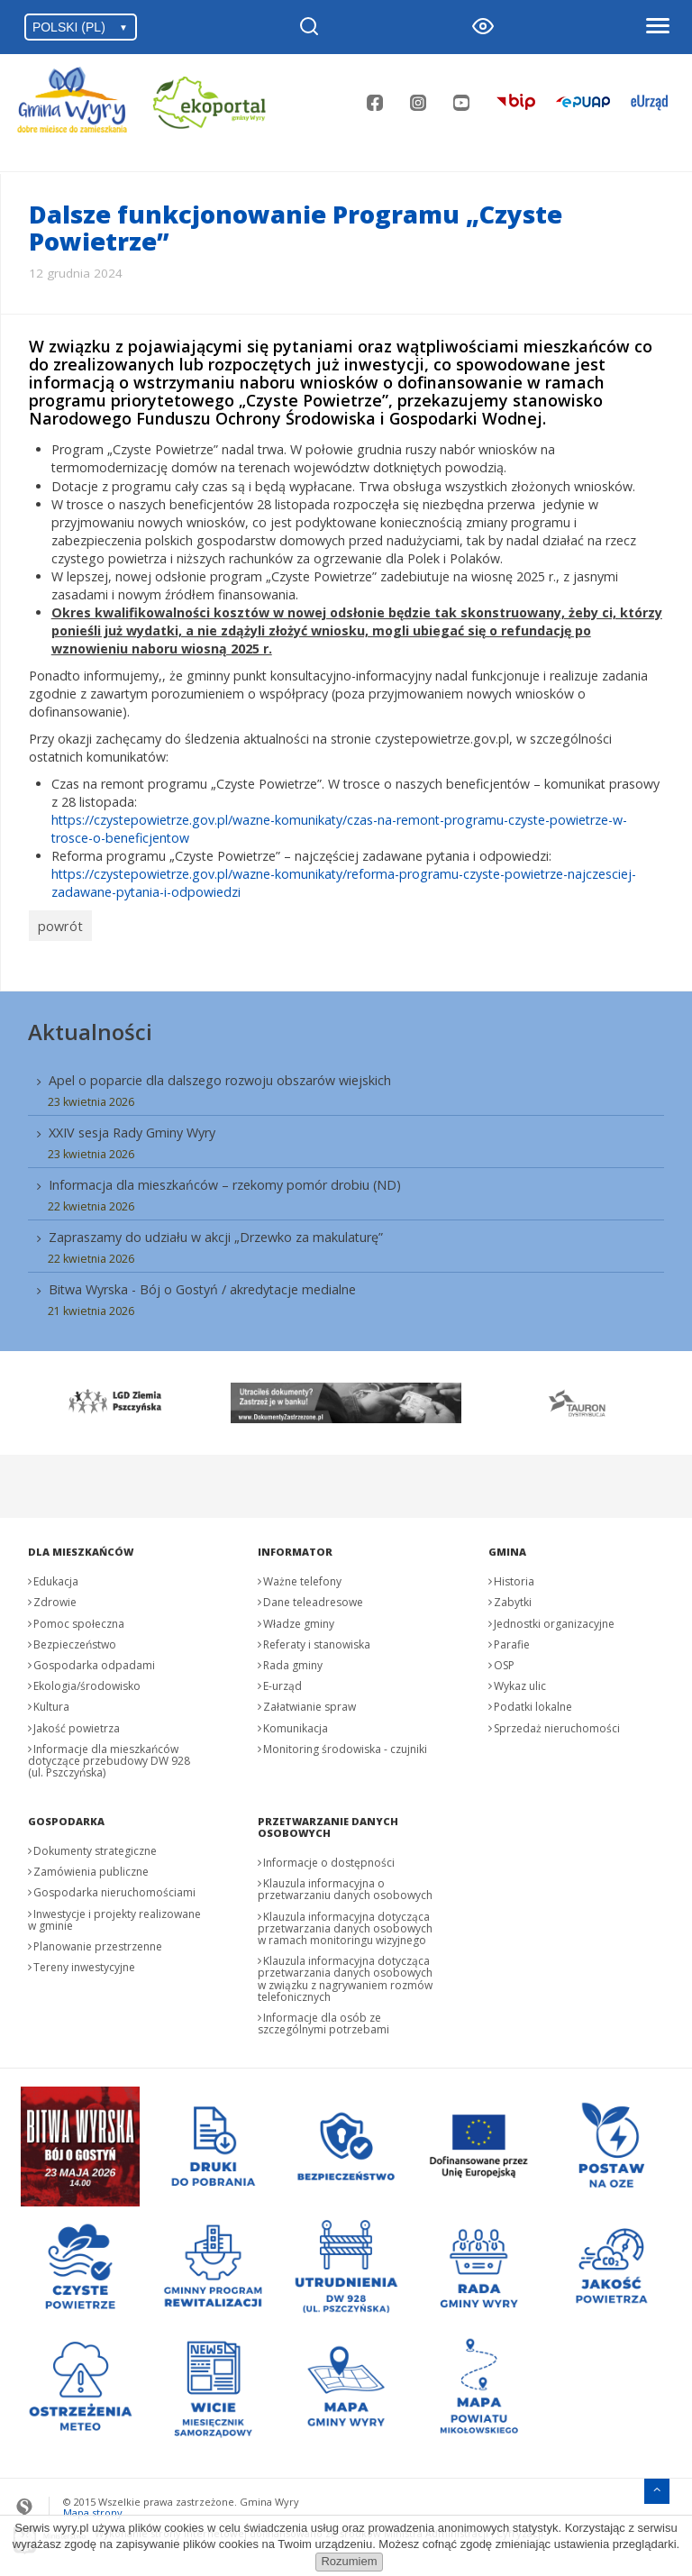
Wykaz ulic (520, 1680)
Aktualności (90, 1026)
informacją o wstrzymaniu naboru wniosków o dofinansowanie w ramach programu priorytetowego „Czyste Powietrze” (317, 391)
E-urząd (282, 1680)
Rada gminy (293, 1659)
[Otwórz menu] (657, 27)
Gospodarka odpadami (94, 1659)
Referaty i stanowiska (316, 1639)
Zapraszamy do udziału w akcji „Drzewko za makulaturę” (216, 1231)
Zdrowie (55, 1596)
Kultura (51, 1701)
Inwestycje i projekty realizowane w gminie (114, 1914)
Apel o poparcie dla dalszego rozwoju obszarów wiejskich (220, 1074)
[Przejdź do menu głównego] (656, 2483)
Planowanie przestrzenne (97, 1941)
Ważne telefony (302, 1576)
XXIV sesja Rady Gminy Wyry (132, 1127)
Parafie (512, 1639)
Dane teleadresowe (313, 1596)
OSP (504, 1659)
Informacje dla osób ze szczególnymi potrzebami (323, 2018)
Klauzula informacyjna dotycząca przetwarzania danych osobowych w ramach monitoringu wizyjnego (345, 1923)
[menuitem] (346, 1188)
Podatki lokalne (533, 1701)
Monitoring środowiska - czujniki (345, 1743)
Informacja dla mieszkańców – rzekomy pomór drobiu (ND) (225, 1179)
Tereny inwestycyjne (84, 1961)
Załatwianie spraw (309, 1701)
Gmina (507, 1546)
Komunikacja (295, 1723)
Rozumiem (349, 2561)
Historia (514, 1576)
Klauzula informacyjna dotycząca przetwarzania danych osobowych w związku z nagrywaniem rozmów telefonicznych (345, 1973)
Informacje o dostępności (329, 1857)
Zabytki (513, 1596)
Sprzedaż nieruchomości (557, 1723)
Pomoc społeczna (78, 1618)
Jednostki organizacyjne (554, 1618)
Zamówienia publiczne (91, 1866)
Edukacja (55, 1576)
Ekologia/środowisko (87, 1680)
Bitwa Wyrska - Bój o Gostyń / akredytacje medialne (202, 1284)
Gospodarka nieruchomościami (114, 1887)
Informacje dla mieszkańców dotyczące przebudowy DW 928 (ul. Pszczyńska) (109, 1755)
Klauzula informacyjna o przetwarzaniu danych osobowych (345, 1883)
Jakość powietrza (76, 1723)
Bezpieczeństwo (74, 1639)
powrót (57, 923)
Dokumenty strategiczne (95, 1845)
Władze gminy (298, 1618)
